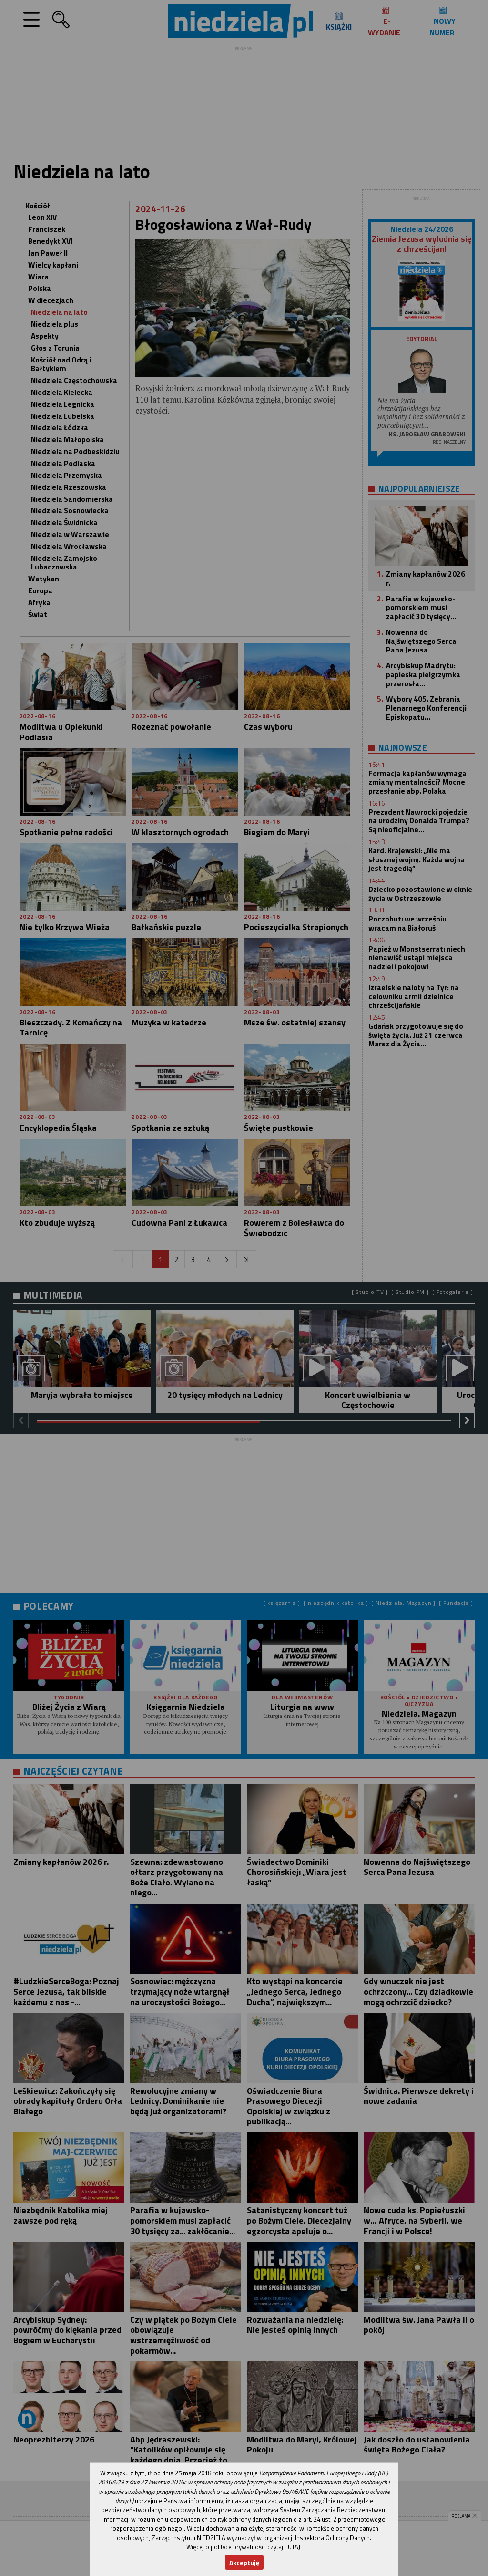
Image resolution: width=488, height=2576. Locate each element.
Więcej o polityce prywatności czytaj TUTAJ (243, 2547)
